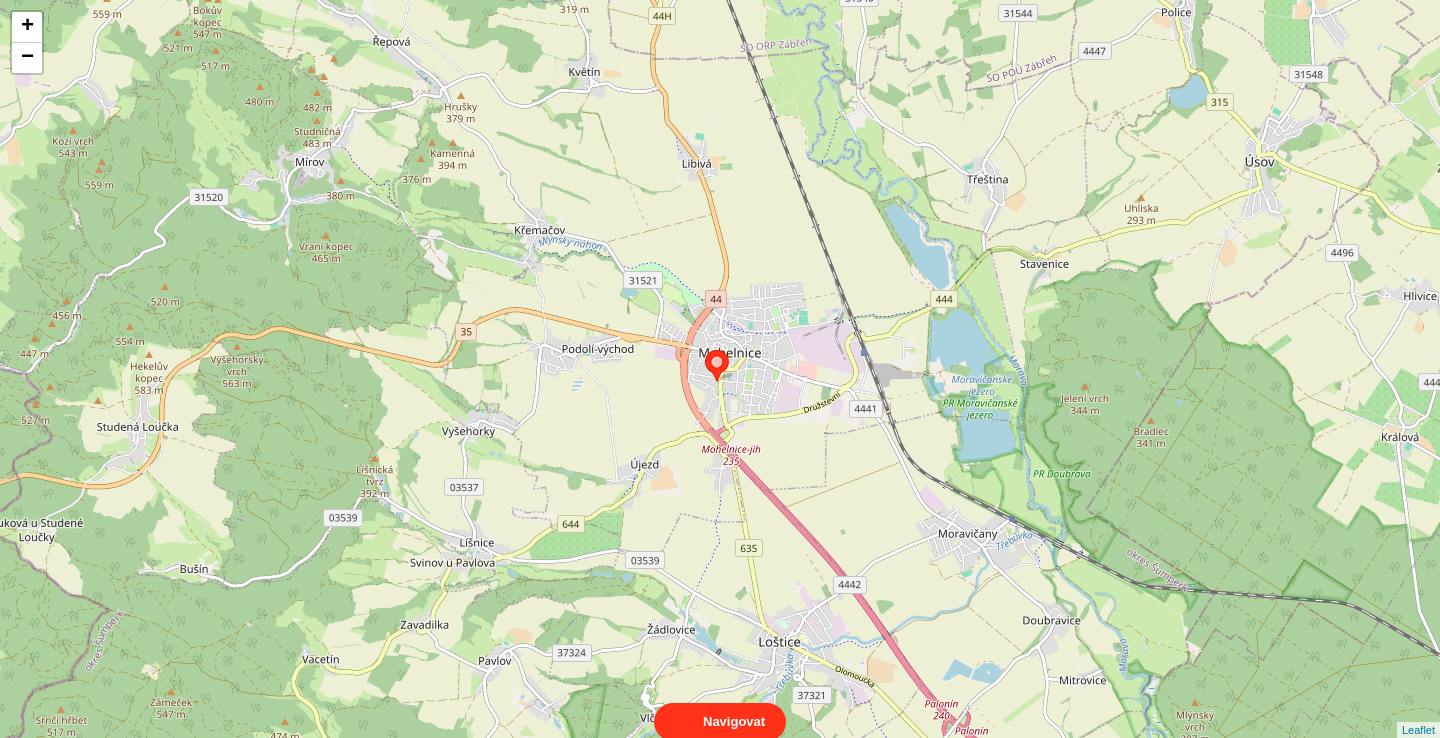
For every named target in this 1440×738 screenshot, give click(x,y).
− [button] (27, 58)
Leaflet (1418, 712)
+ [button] (27, 27)
